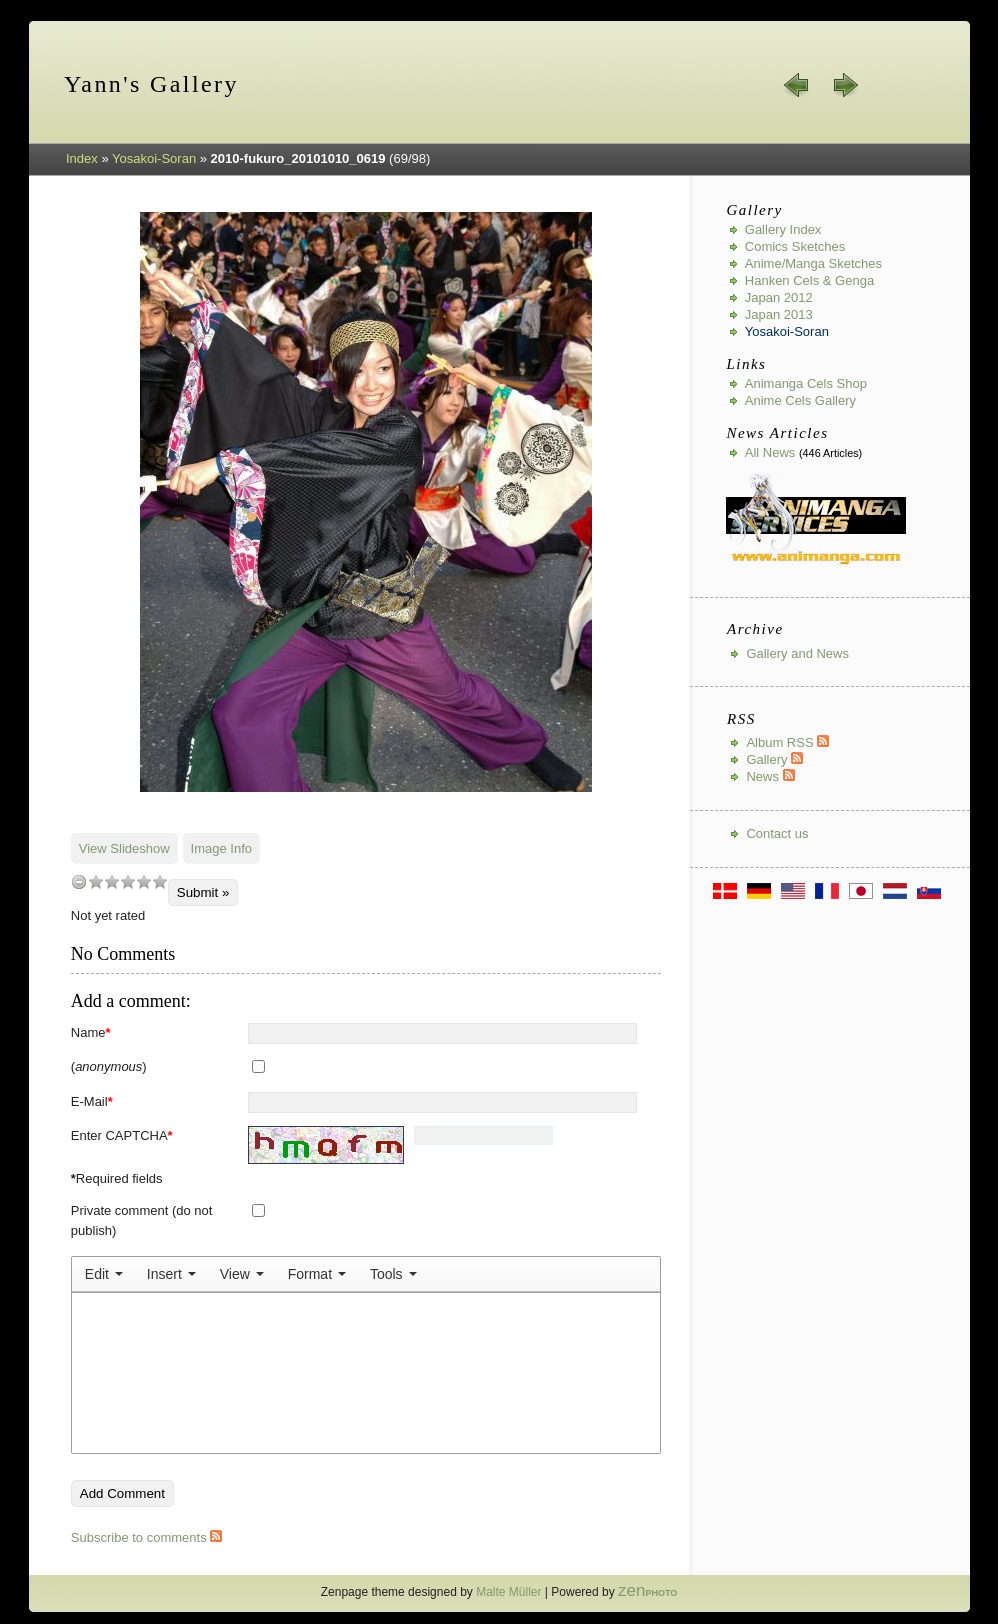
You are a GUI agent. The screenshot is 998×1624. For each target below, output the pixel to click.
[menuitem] (104, 1274)
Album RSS (787, 742)
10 (160, 881)
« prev (797, 85)
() (109, 1066)
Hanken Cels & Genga (809, 280)
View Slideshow (124, 848)
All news (770, 452)
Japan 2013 (779, 314)
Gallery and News (797, 653)
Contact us (777, 833)
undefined (79, 881)
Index (82, 158)
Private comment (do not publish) (142, 1220)
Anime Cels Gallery (800, 400)
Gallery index (783, 229)
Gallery (774, 759)
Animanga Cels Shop (806, 383)
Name (91, 1032)
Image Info (221, 848)
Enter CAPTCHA (122, 1135)
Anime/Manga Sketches (813, 263)
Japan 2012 (779, 297)
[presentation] (104, 1274)
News (770, 776)
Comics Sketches (795, 246)
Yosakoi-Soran (154, 158)
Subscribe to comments (146, 1537)
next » (845, 85)
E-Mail (92, 1101)
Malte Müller (508, 1592)
